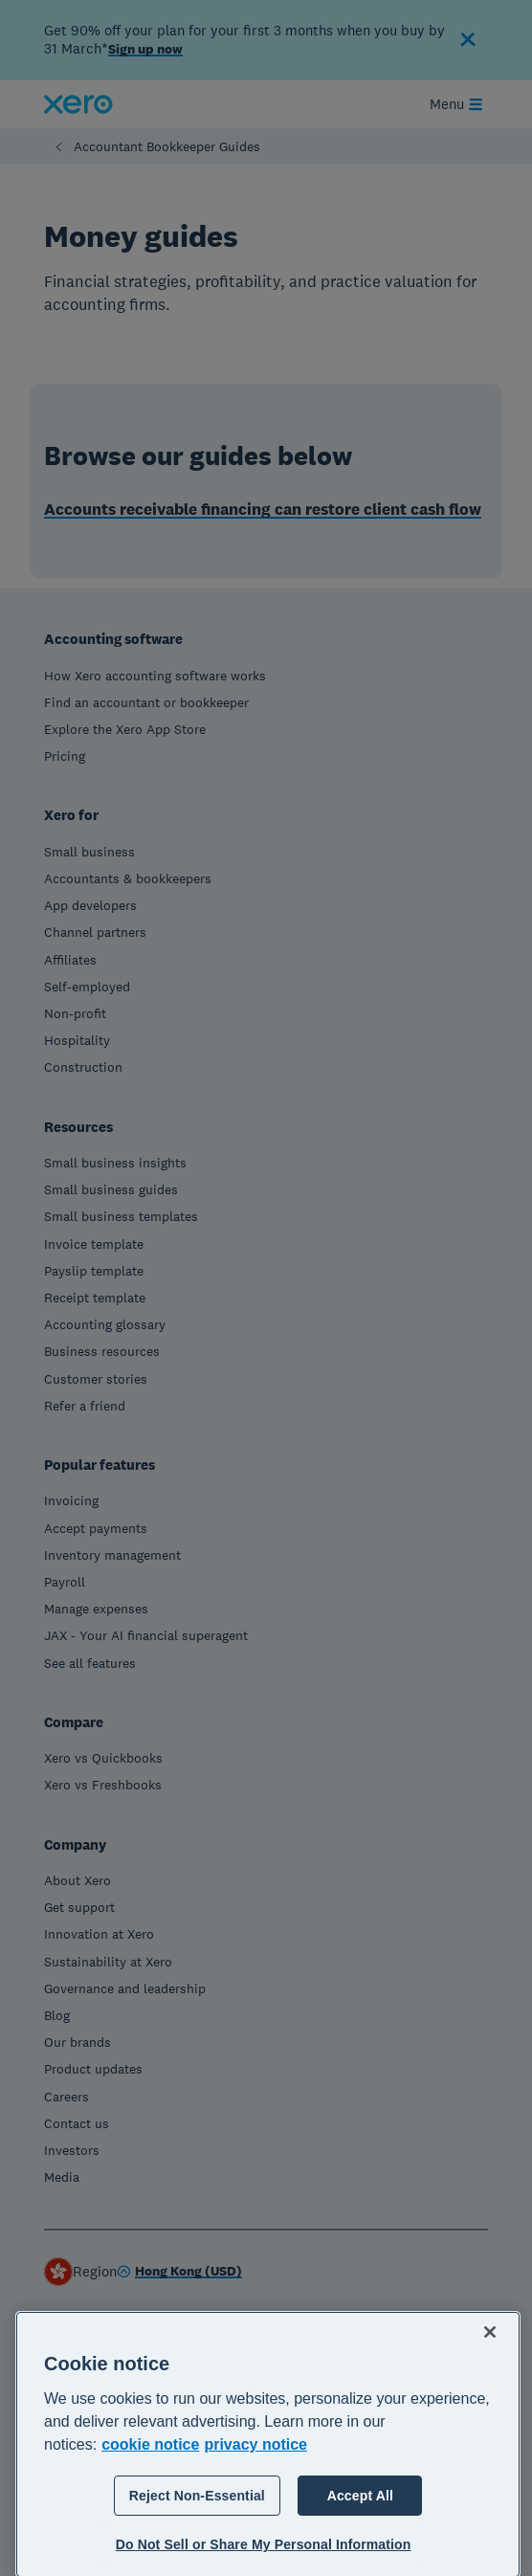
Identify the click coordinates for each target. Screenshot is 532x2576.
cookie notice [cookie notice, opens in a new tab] (150, 2511)
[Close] (490, 2399)
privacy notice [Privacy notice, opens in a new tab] (255, 2511)
